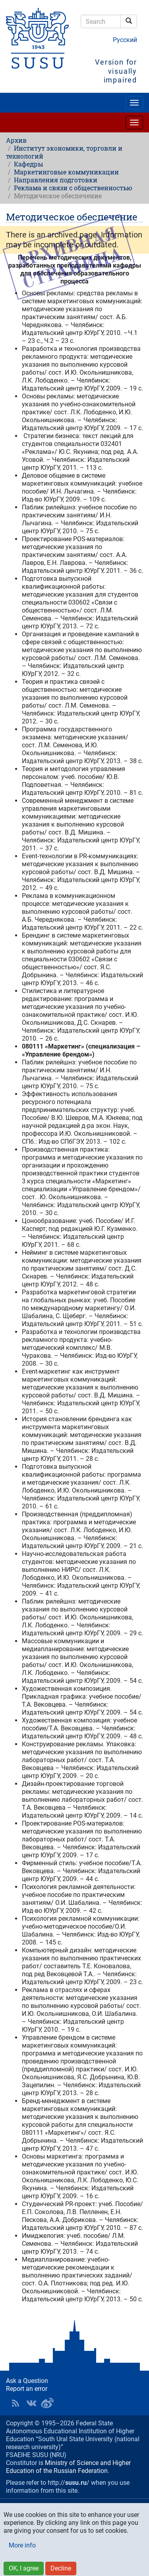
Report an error (26, 2388)
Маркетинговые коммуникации (66, 172)
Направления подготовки (55, 180)
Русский (125, 40)
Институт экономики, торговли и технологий (64, 152)
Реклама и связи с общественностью (73, 188)
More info (22, 2545)
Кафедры (28, 164)
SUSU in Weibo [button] (47, 2403)
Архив (16, 140)
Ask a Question (27, 2381)
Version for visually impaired (116, 71)
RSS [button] (15, 2403)
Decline (60, 2568)
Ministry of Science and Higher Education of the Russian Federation (68, 2467)
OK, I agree (24, 2568)
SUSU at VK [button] (31, 2403)
